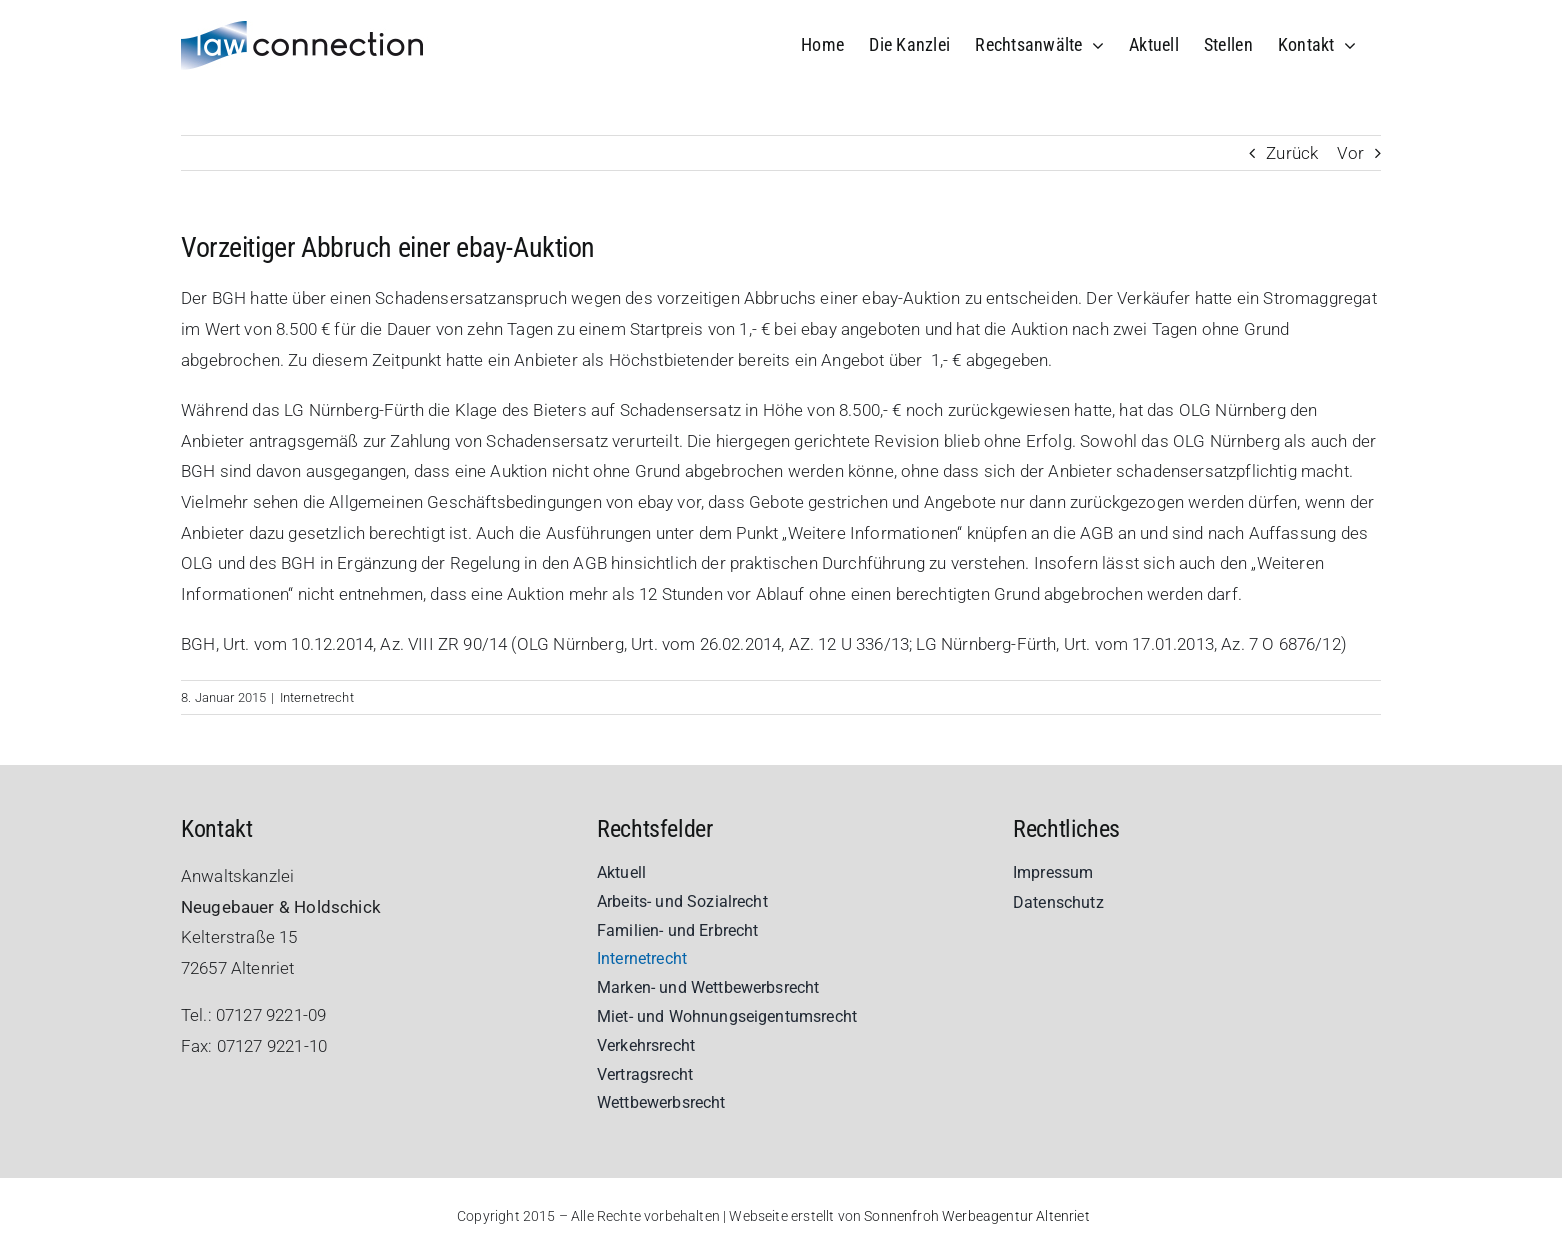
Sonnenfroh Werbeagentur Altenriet (977, 1216)
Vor (1350, 153)
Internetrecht (317, 697)
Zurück (1292, 153)
